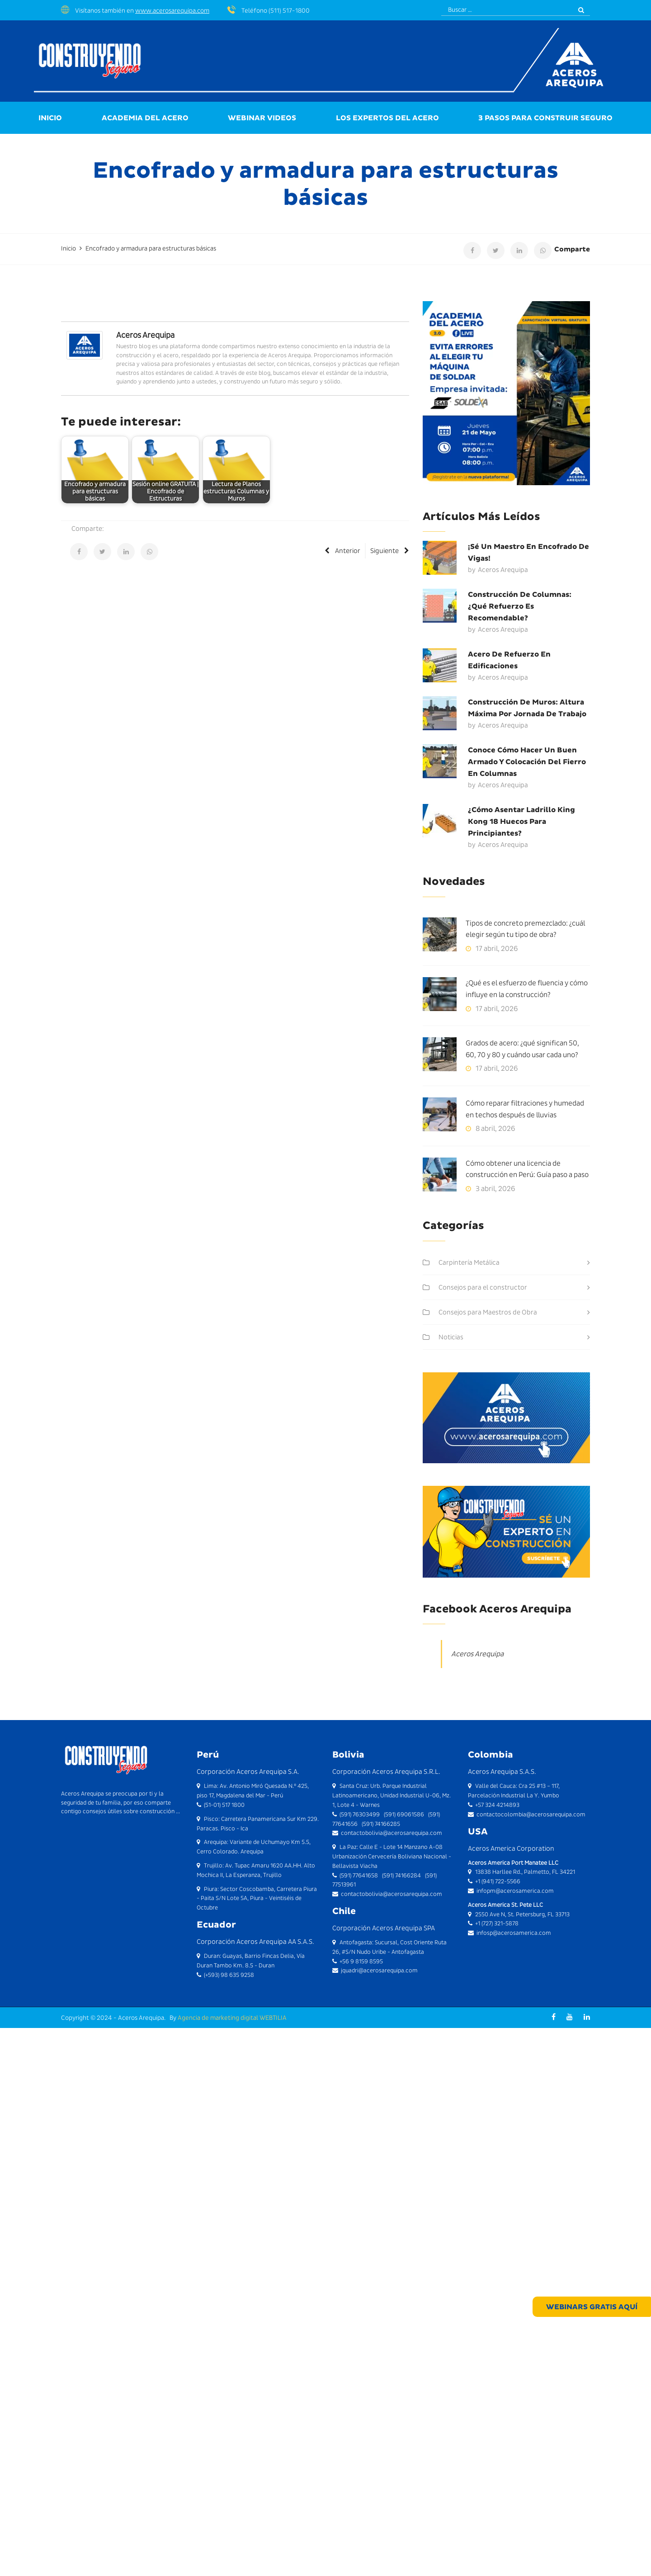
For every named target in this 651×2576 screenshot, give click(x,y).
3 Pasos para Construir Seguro (545, 118)
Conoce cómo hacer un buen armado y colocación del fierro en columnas (527, 761)
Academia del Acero (145, 118)
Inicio (50, 118)
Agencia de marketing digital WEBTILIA (232, 2017)
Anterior (342, 550)
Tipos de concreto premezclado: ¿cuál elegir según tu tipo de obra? (525, 929)
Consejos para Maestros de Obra (488, 1312)
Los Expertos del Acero (387, 118)
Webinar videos (262, 118)
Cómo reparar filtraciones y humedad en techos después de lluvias (525, 1109)
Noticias (451, 1337)
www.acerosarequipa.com (172, 10)
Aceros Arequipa (145, 335)
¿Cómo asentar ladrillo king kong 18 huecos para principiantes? (521, 821)
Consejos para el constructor (483, 1287)
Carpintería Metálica (469, 1262)
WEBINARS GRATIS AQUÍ (594, 2308)
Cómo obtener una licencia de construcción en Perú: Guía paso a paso (527, 1169)
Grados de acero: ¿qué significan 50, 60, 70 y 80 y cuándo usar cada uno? (522, 1049)
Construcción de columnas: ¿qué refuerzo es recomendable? (519, 606)
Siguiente (389, 550)
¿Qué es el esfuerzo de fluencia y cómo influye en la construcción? (527, 988)
